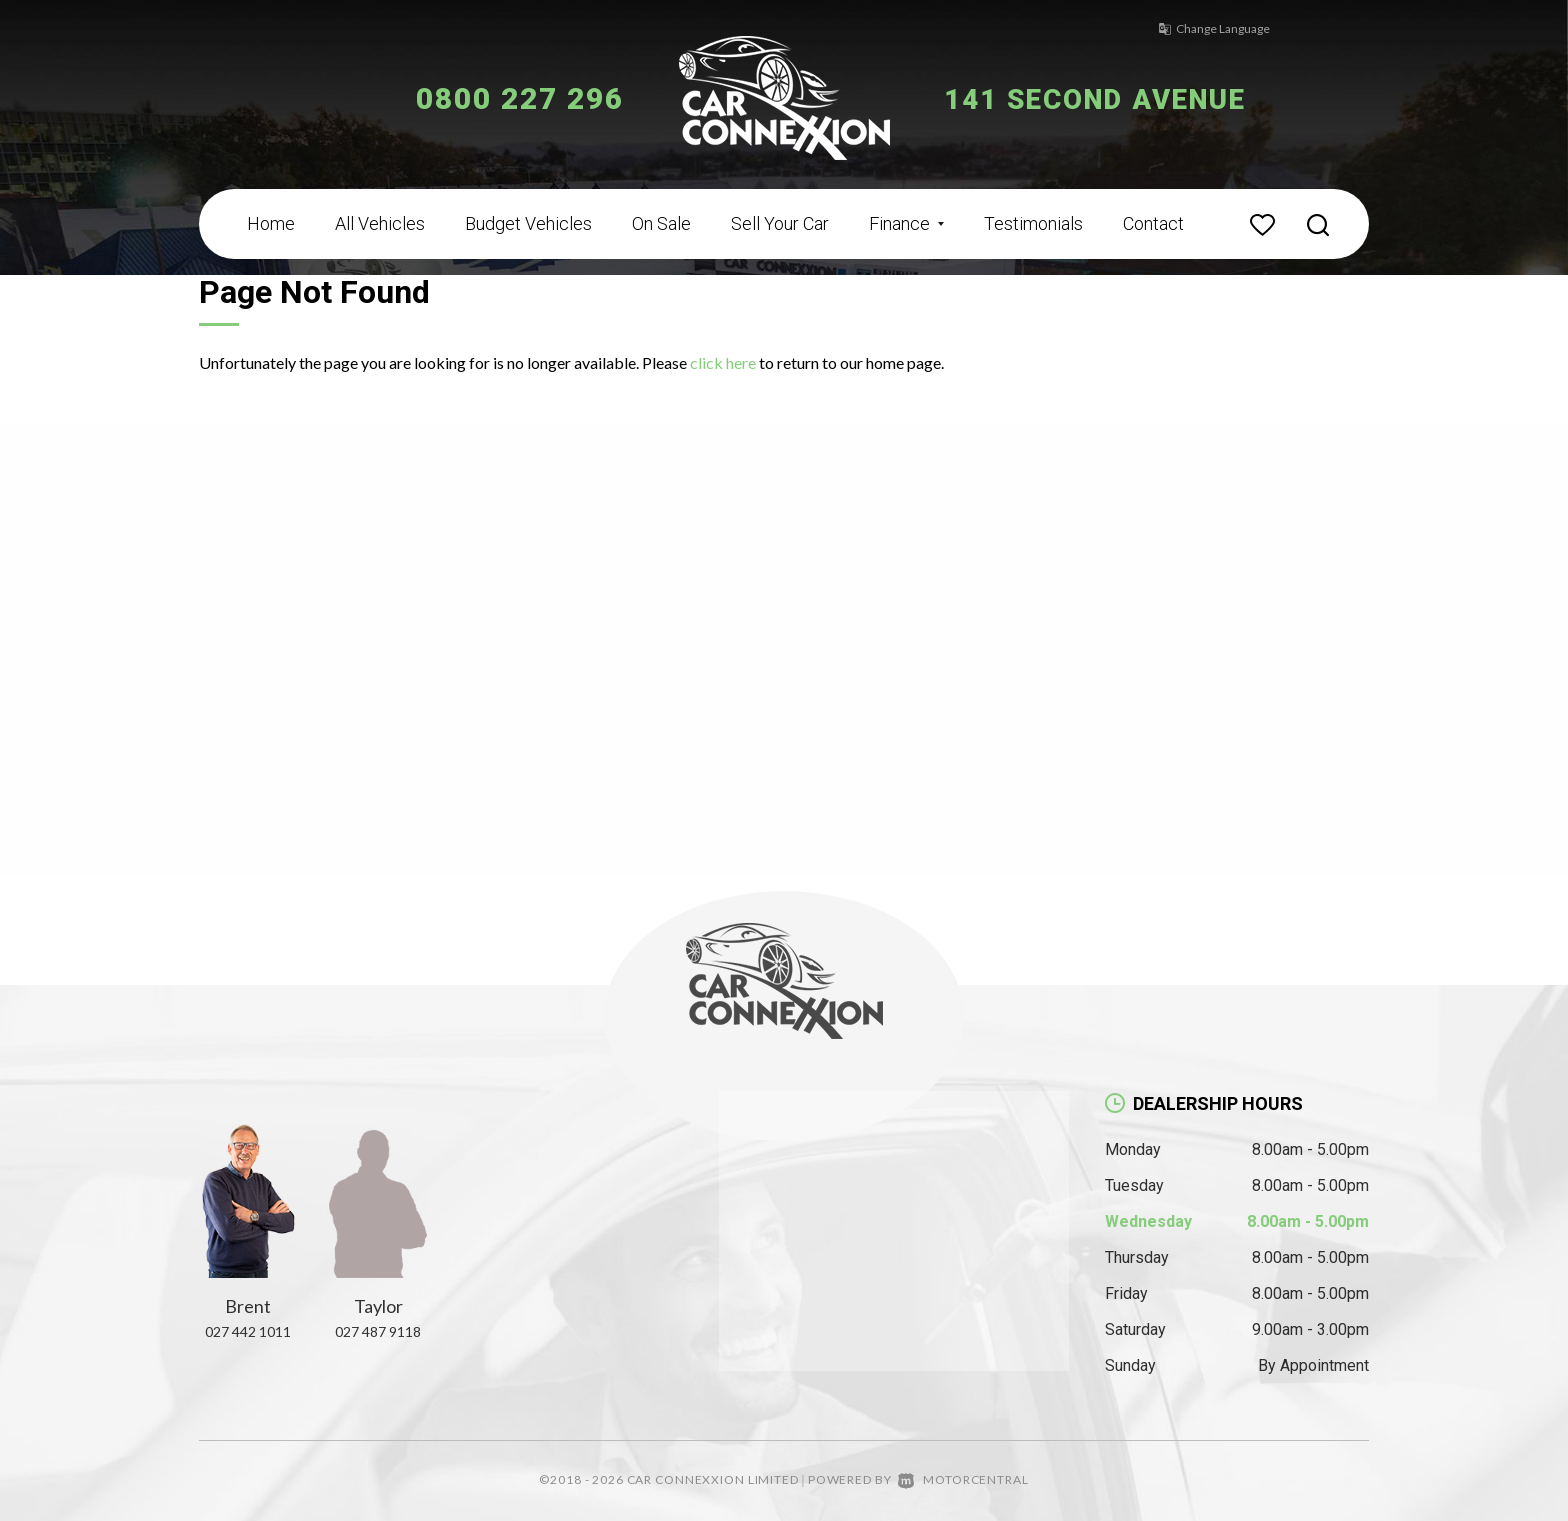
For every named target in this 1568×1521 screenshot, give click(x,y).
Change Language (1204, 28)
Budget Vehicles (528, 223)
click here (723, 362)
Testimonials (1033, 223)
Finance (906, 223)
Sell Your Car (780, 223)
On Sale (661, 223)
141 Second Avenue (1111, 98)
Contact (1153, 223)
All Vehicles (380, 223)
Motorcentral (963, 1479)
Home (271, 223)
